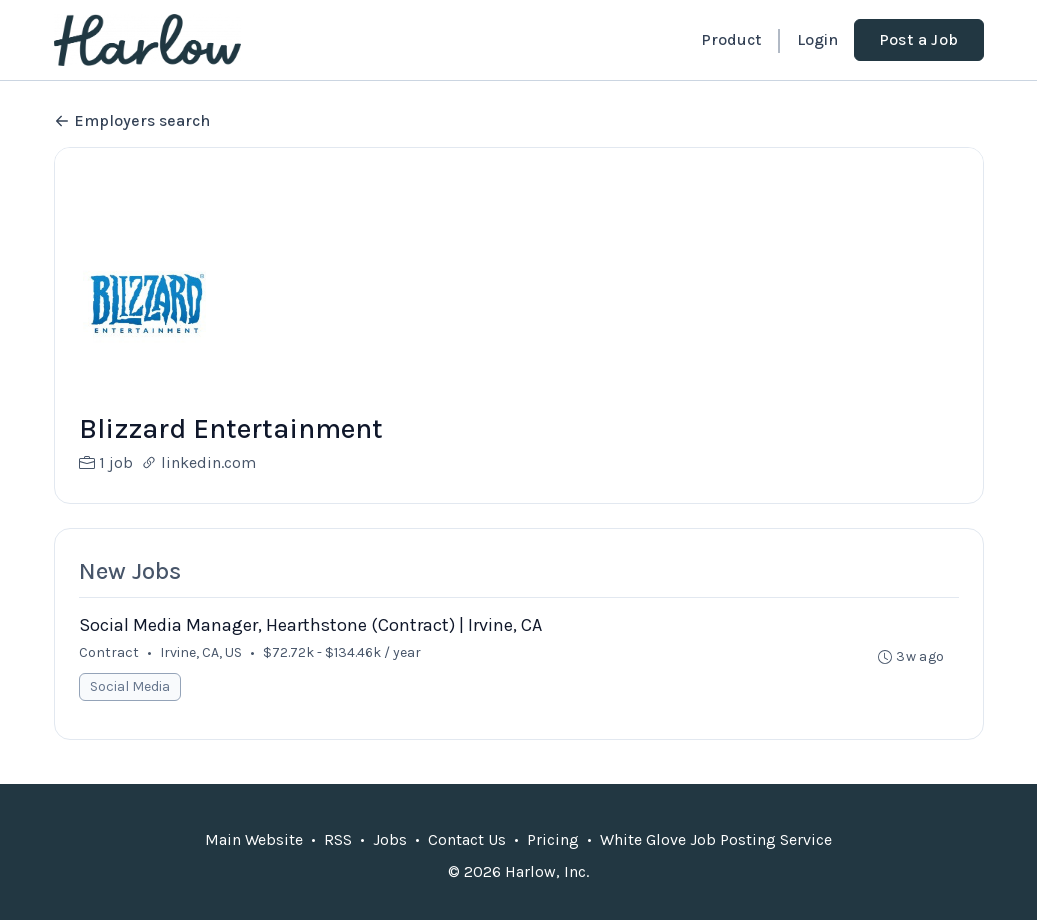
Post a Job (919, 39)
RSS (338, 839)
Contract (109, 652)
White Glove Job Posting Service (716, 839)
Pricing (553, 839)
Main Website (254, 839)
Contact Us (467, 839)
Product (731, 39)
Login (817, 39)
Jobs (390, 839)
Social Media (130, 686)
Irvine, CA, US (201, 652)
